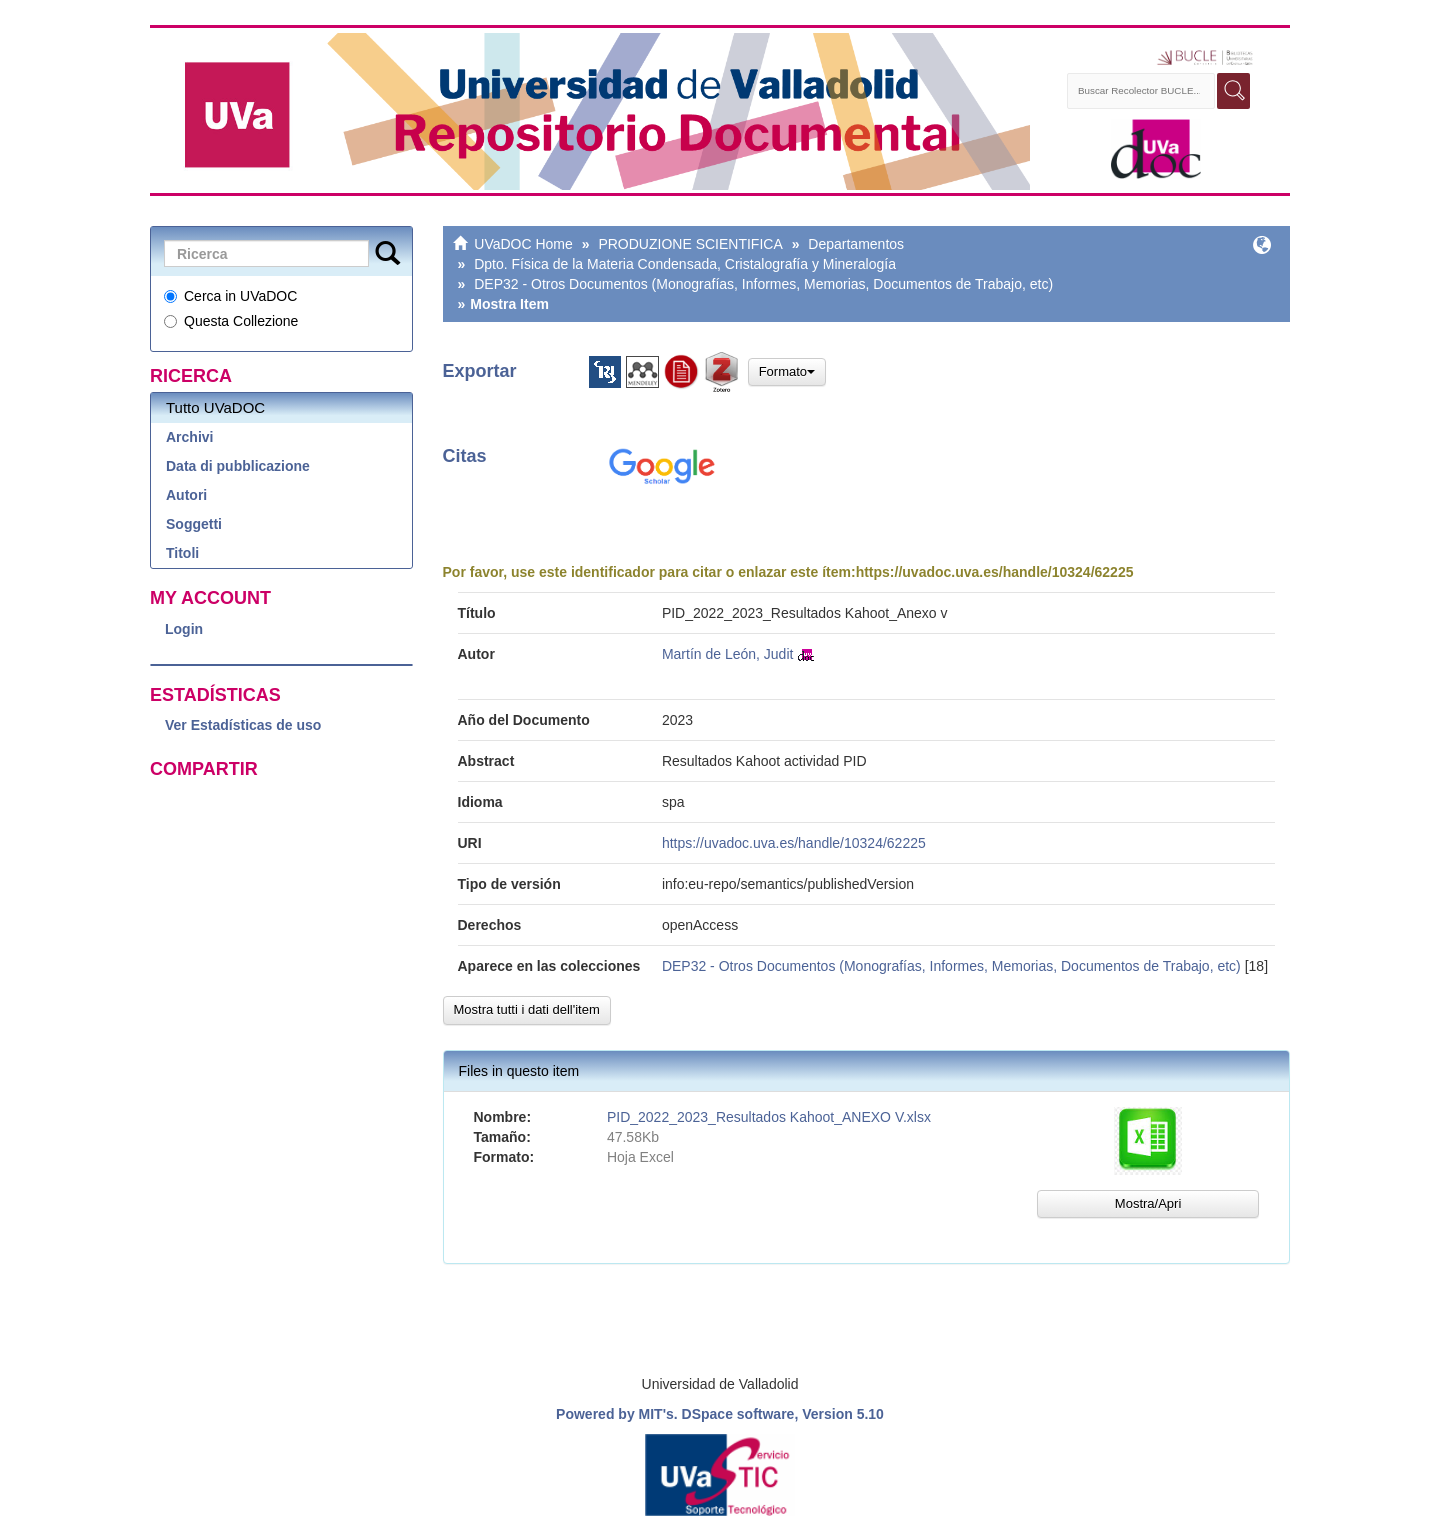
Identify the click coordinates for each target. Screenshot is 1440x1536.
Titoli (182, 553)
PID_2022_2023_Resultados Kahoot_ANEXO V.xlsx (769, 1117)
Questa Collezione (231, 321)
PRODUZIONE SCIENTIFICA (690, 244)
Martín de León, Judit (728, 654)
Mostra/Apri (1148, 1203)
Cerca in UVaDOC (230, 296)
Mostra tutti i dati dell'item (527, 1009)
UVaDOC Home (523, 244)
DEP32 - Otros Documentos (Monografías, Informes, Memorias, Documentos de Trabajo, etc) (763, 284)
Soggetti (194, 524)
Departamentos (856, 244)
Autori (186, 495)
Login (184, 629)
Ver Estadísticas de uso (243, 725)
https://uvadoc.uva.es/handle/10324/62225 (995, 572)
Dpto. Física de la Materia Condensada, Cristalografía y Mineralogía (685, 264)
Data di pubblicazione (238, 466)
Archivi (189, 437)
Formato (787, 371)
